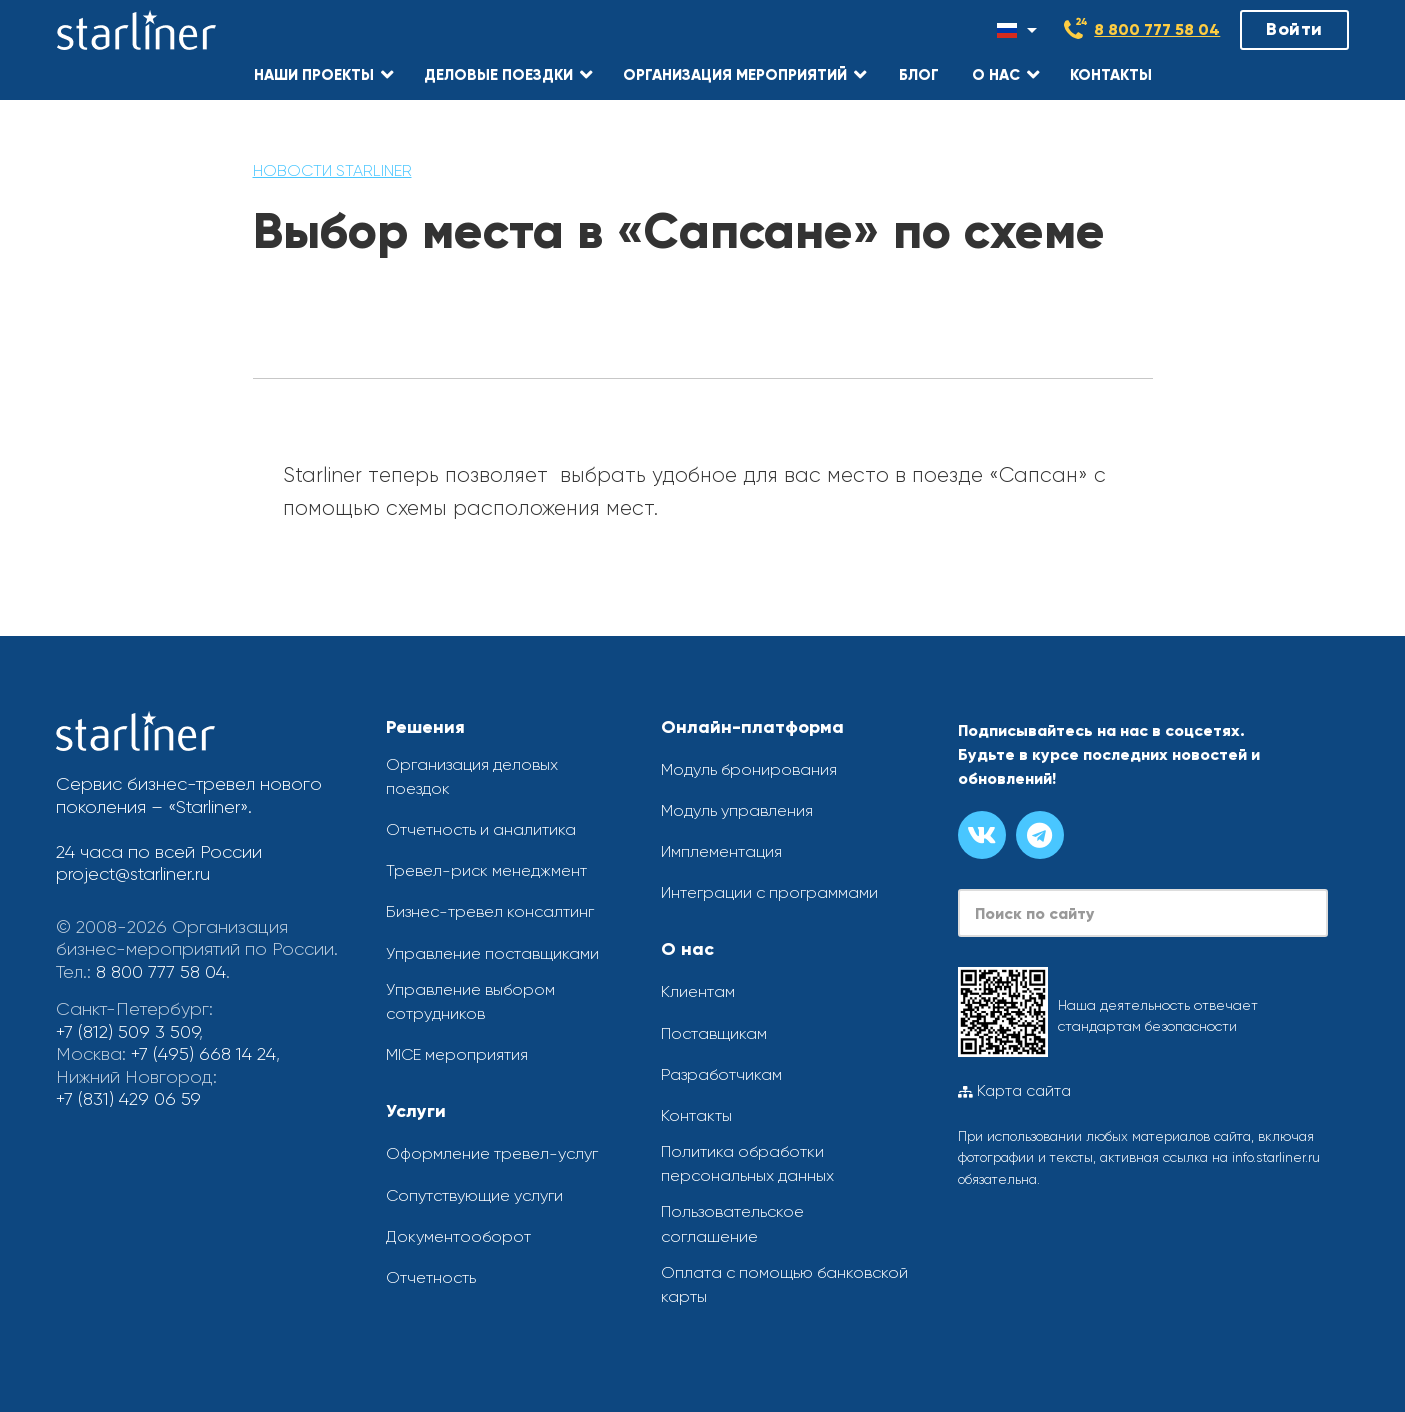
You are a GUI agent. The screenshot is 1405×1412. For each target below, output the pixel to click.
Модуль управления (737, 810)
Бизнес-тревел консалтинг (490, 911)
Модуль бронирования (749, 769)
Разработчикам (721, 1074)
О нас (687, 949)
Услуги (416, 1111)
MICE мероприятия (457, 1054)
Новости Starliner (332, 170)
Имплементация (721, 851)
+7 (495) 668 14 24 (203, 1054)
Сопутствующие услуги (474, 1195)
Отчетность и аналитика (481, 829)
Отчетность (431, 1277)
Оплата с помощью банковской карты (784, 1284)
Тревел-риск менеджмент (486, 870)
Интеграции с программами (769, 892)
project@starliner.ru (133, 874)
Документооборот (458, 1236)
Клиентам (698, 991)
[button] (324, 75)
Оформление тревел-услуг (492, 1153)
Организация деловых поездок (472, 776)
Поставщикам (714, 1033)
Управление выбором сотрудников (470, 1001)
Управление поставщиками (492, 953)
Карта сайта (1014, 1091)
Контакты (696, 1115)
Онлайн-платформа (752, 727)
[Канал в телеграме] (1040, 835)
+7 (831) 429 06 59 (128, 1099)
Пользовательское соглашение (732, 1223)
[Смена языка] (1017, 30)
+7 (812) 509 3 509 (127, 1032)
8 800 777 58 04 (1157, 29)
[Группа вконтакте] (982, 835)
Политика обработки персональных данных (747, 1163)
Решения (425, 727)
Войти (1294, 29)
